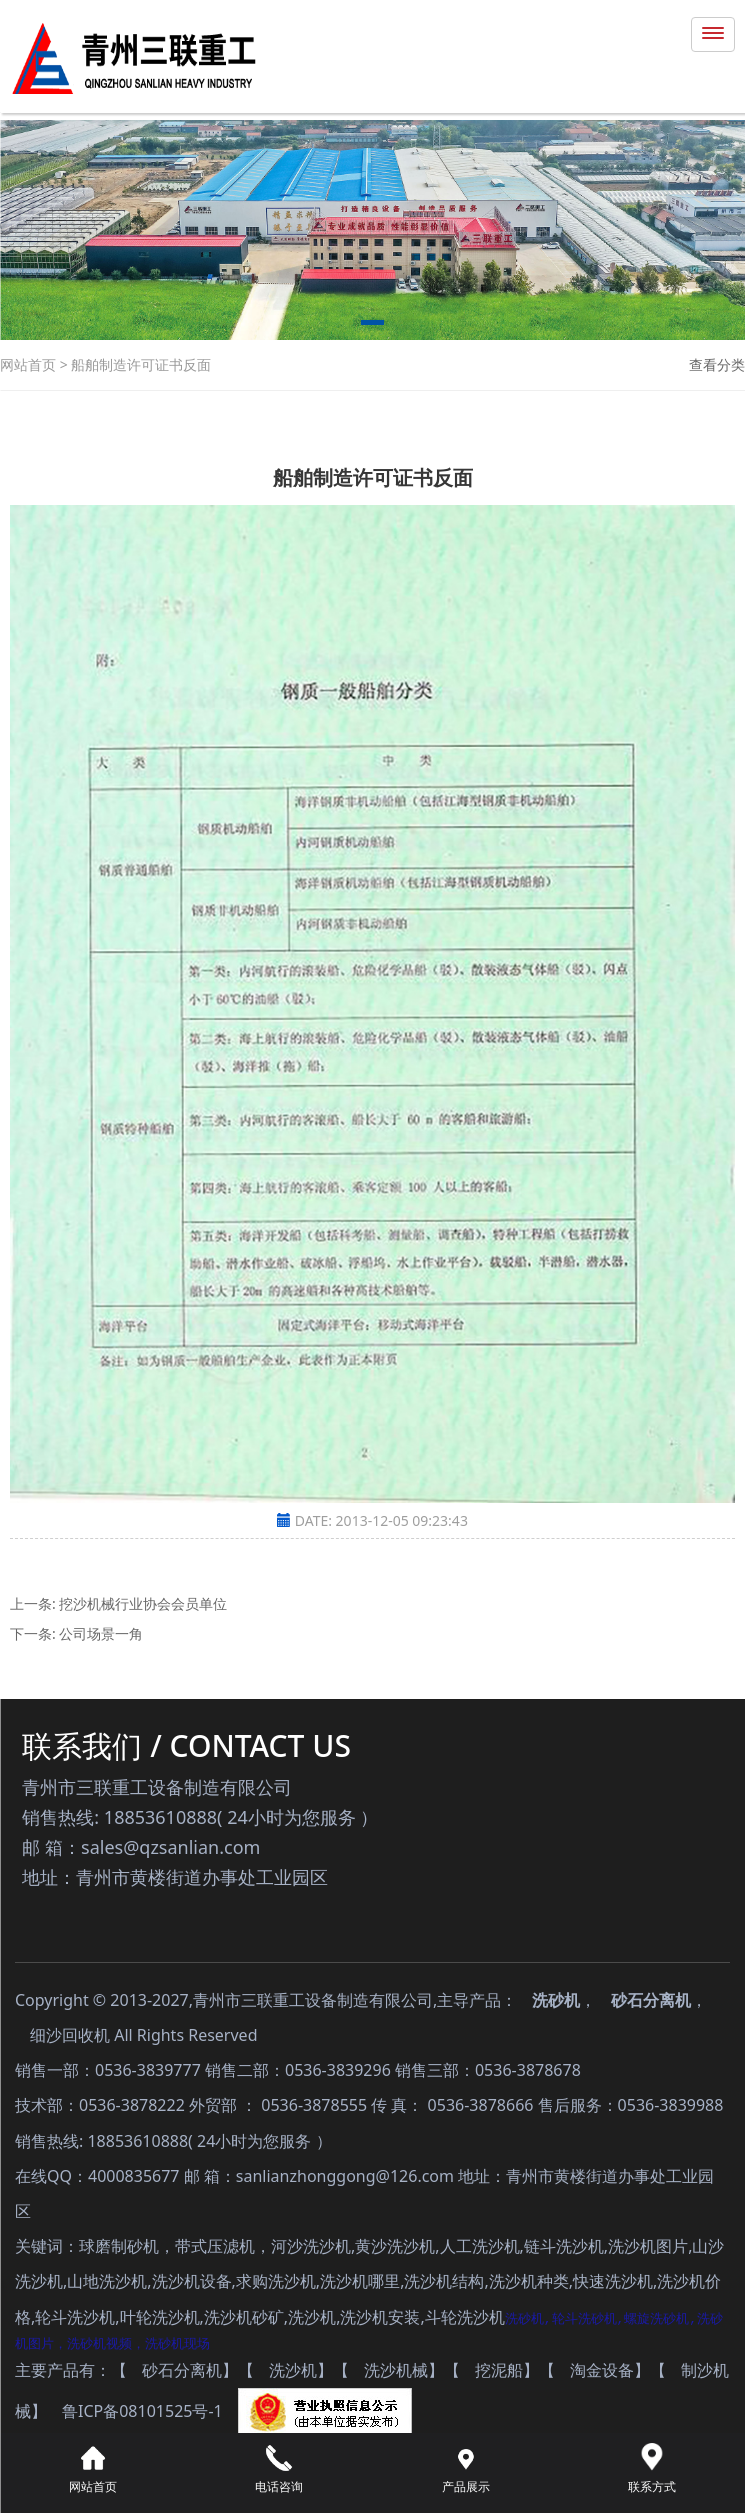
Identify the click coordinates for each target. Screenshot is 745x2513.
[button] (372, 326)
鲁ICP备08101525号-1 (142, 2412)
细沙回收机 (70, 2035)
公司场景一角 (101, 1633)
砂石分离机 (651, 2000)
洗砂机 (556, 2000)
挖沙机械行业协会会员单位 (143, 1603)
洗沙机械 (396, 2371)
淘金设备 (602, 2371)
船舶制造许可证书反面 (140, 364)
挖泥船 (499, 2371)
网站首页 (30, 364)
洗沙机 (293, 2371)
